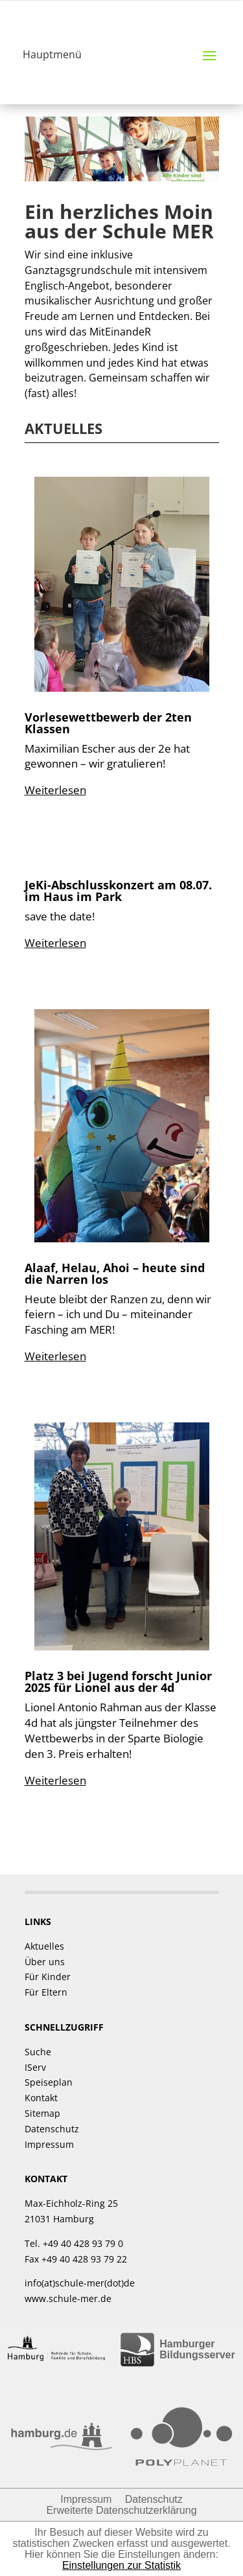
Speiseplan (49, 2082)
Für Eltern (46, 1992)
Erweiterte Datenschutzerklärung (121, 2510)
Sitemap (42, 2113)
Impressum (49, 2144)
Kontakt (41, 2098)
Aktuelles (44, 1946)
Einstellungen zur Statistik (121, 2565)
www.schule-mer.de (68, 2298)
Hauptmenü (52, 54)
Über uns (45, 1961)
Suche (38, 2052)
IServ (35, 2067)
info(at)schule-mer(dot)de (80, 2283)
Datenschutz (52, 2129)
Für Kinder (48, 1976)
